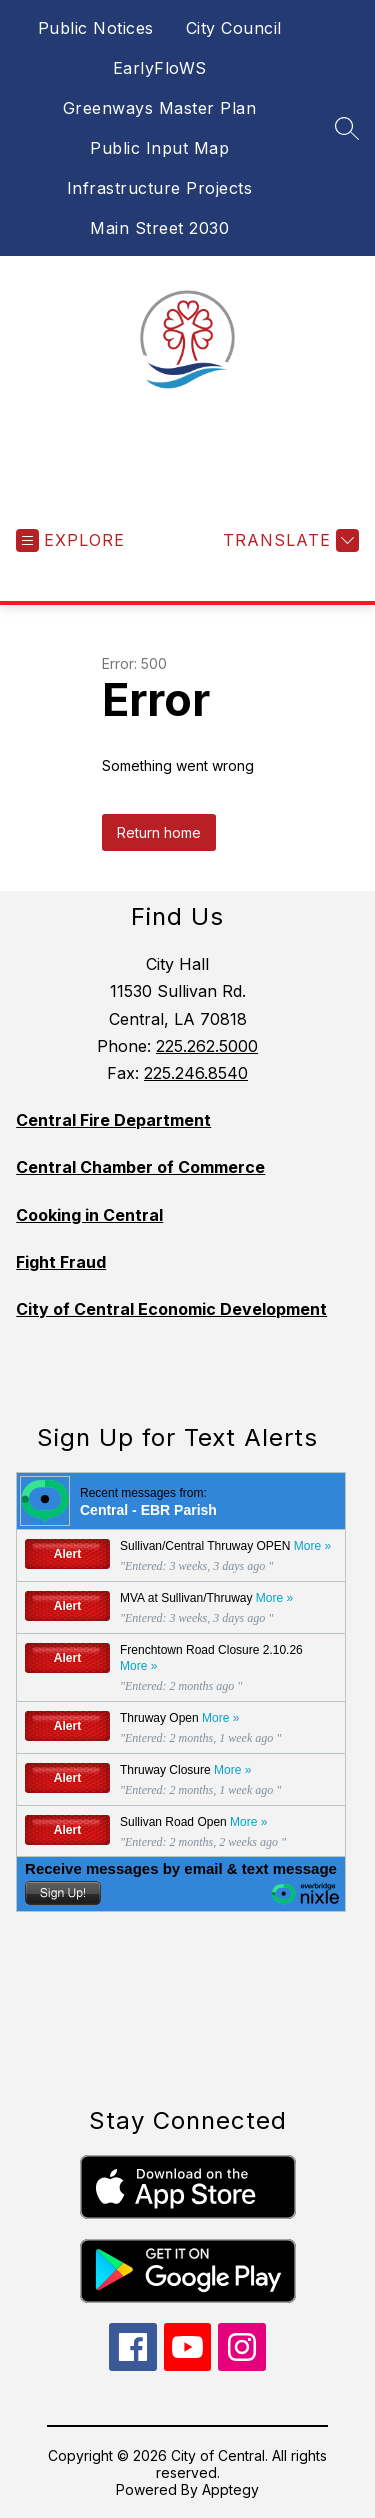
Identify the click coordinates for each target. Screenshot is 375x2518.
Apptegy (230, 2489)
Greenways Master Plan (160, 108)
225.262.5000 (207, 1046)
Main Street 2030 (159, 228)
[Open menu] (70, 540)
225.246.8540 (196, 1073)
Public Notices (96, 28)
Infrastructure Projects (160, 188)
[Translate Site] (288, 540)
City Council (234, 28)
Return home (159, 832)
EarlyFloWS (160, 68)
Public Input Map (159, 148)
